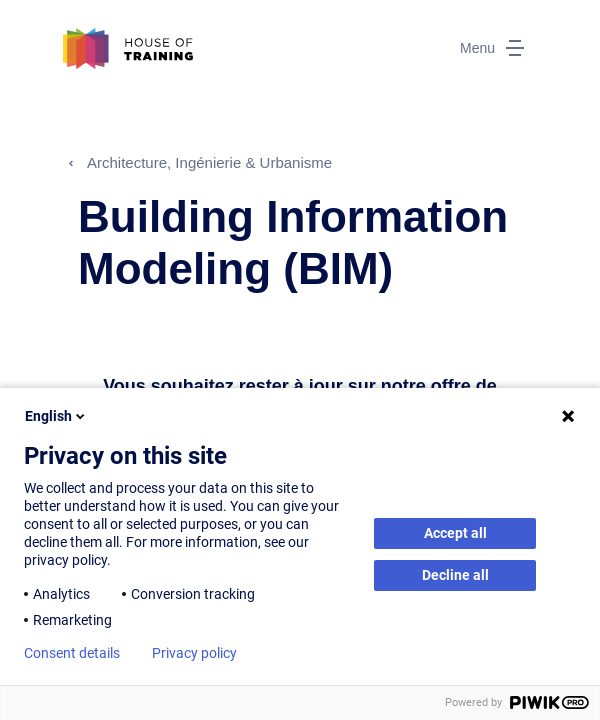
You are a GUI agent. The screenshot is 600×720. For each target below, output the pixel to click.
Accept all (455, 533)
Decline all (455, 575)
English (56, 416)
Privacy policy (194, 653)
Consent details (72, 653)
